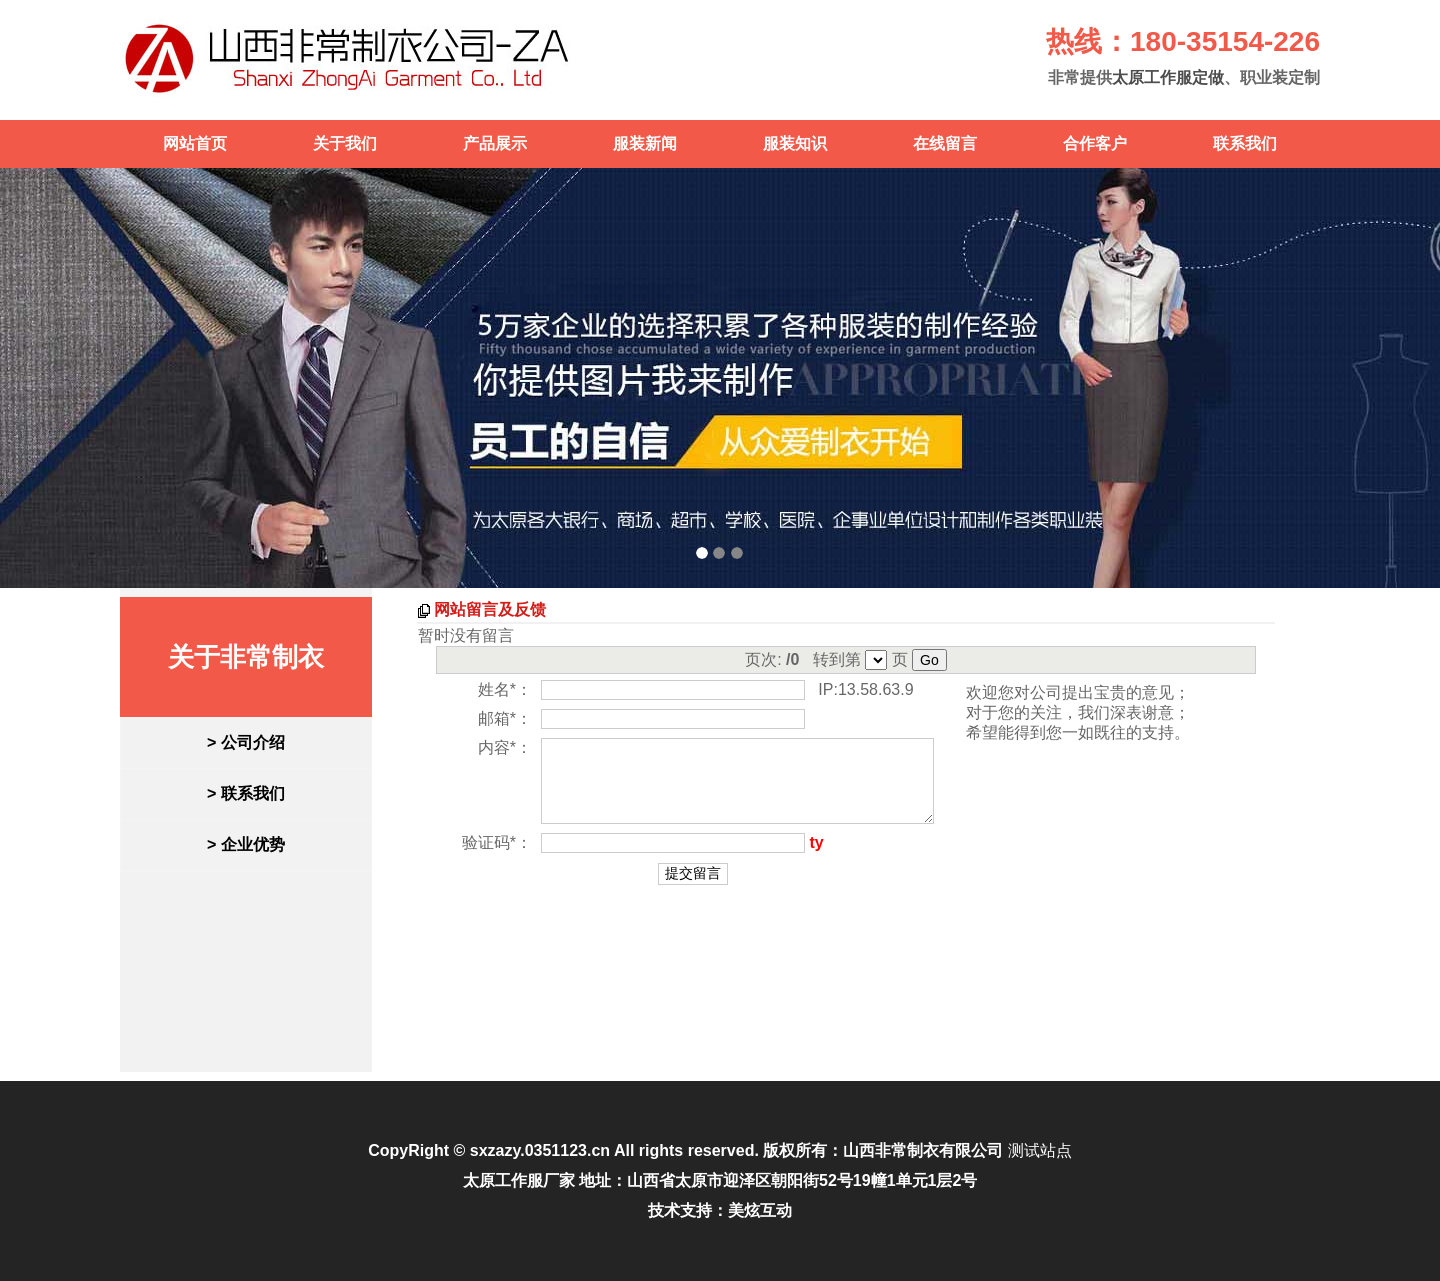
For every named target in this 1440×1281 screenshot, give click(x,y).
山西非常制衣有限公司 (923, 1150)
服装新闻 (645, 143)
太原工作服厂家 (519, 1180)
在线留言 (945, 143)
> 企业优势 (246, 844)
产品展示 (495, 143)
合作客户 (1095, 143)
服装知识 (795, 143)
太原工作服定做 (1168, 77)
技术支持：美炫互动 (720, 1210)
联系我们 (1245, 143)
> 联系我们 (246, 793)
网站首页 (195, 143)
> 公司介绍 (246, 742)
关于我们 (345, 143)
